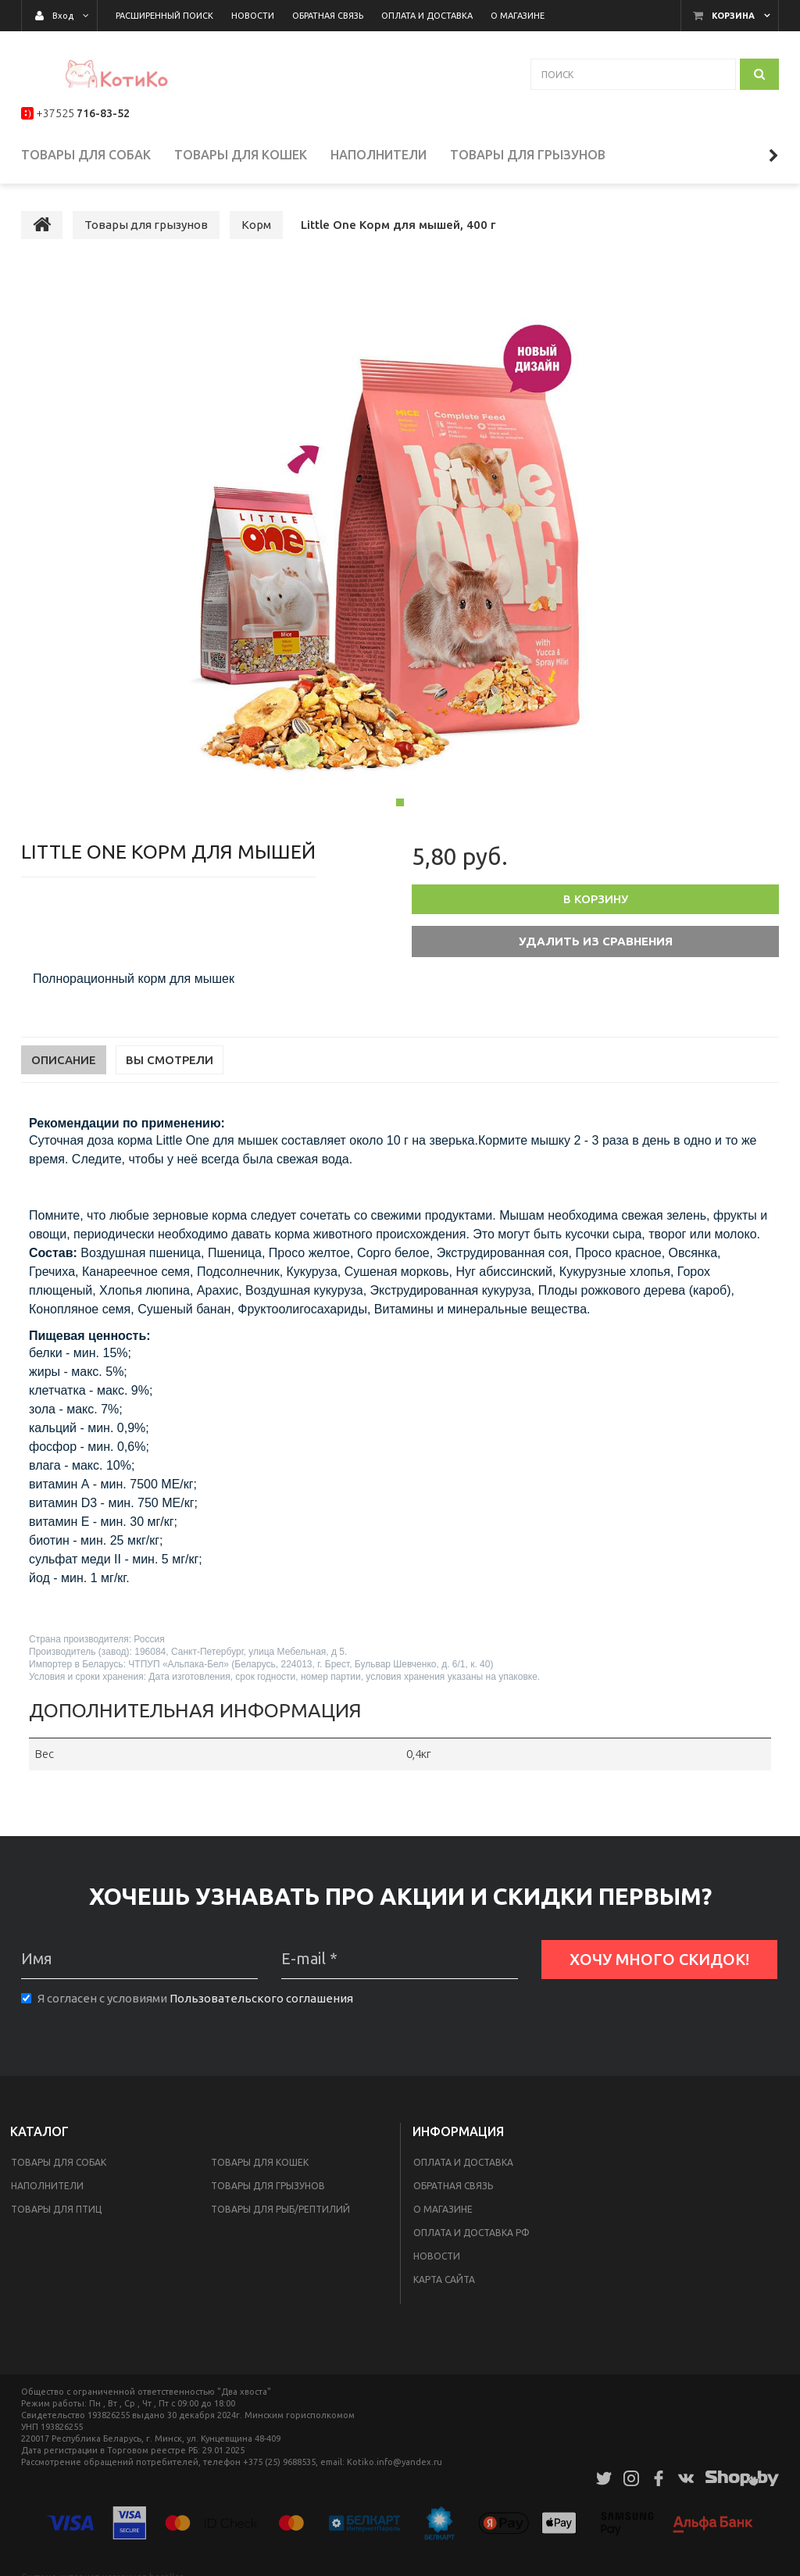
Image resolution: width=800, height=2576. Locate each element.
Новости (436, 2264)
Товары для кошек (260, 2170)
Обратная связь (453, 2193)
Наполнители (47, 2193)
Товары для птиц (56, 2217)
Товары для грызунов (268, 2193)
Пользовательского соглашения (261, 2005)
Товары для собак (58, 2170)
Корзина (733, 15)
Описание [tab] (63, 1067)
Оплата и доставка (463, 2170)
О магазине (443, 2217)
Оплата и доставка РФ (471, 2240)
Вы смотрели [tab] (169, 1067)
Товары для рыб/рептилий (280, 2217)
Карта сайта (444, 2287)
